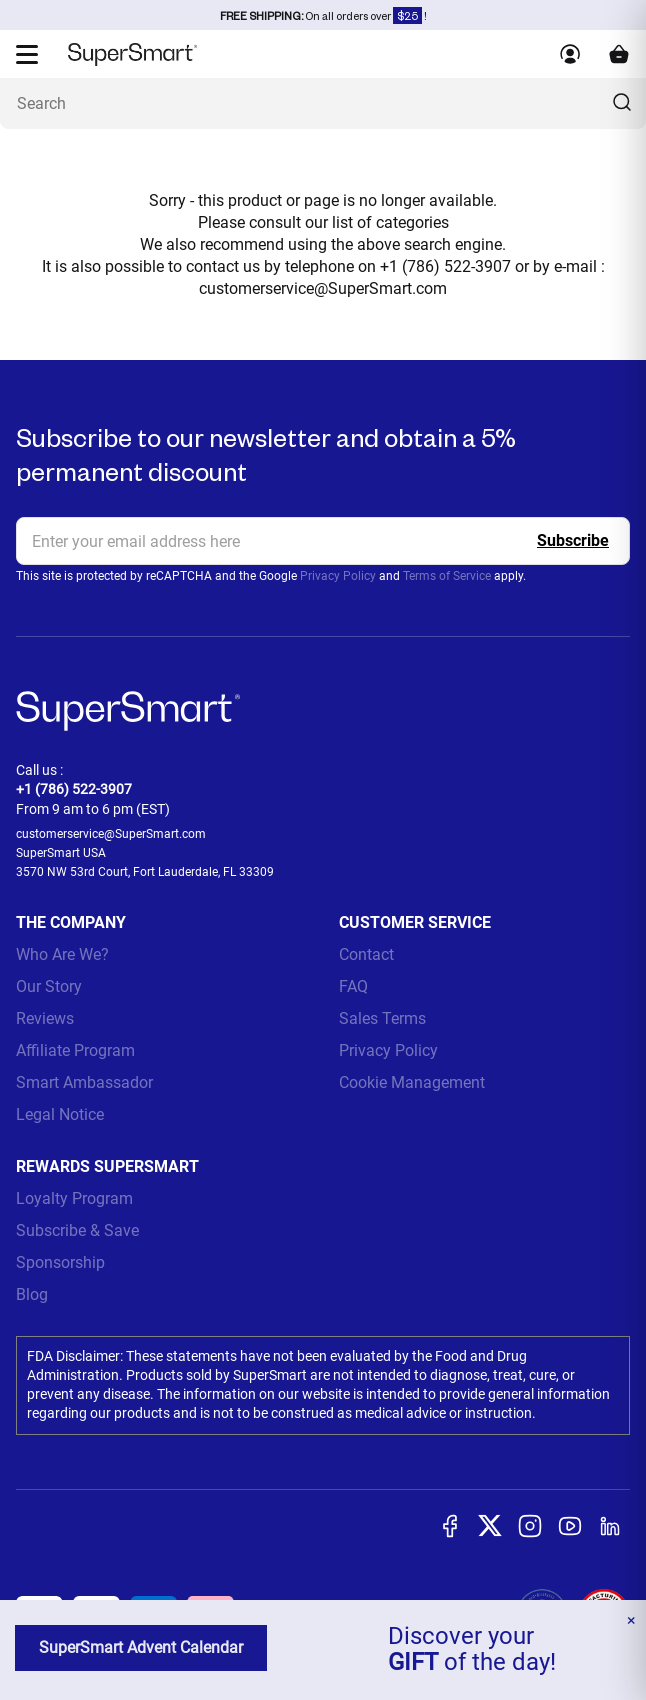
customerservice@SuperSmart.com (323, 288)
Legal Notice (60, 1114)
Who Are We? (62, 954)
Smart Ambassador (84, 1082)
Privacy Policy (338, 576)
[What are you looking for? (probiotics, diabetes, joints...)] (323, 103)
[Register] (573, 541)
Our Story (49, 986)
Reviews (45, 1018)
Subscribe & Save (77, 1230)
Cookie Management (412, 1082)
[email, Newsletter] (323, 541)
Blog (32, 1294)
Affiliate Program (75, 1050)
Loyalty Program (74, 1198)
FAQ (353, 986)
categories (412, 222)
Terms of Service (447, 576)
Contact (366, 954)
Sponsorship (60, 1262)
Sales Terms (382, 1018)
